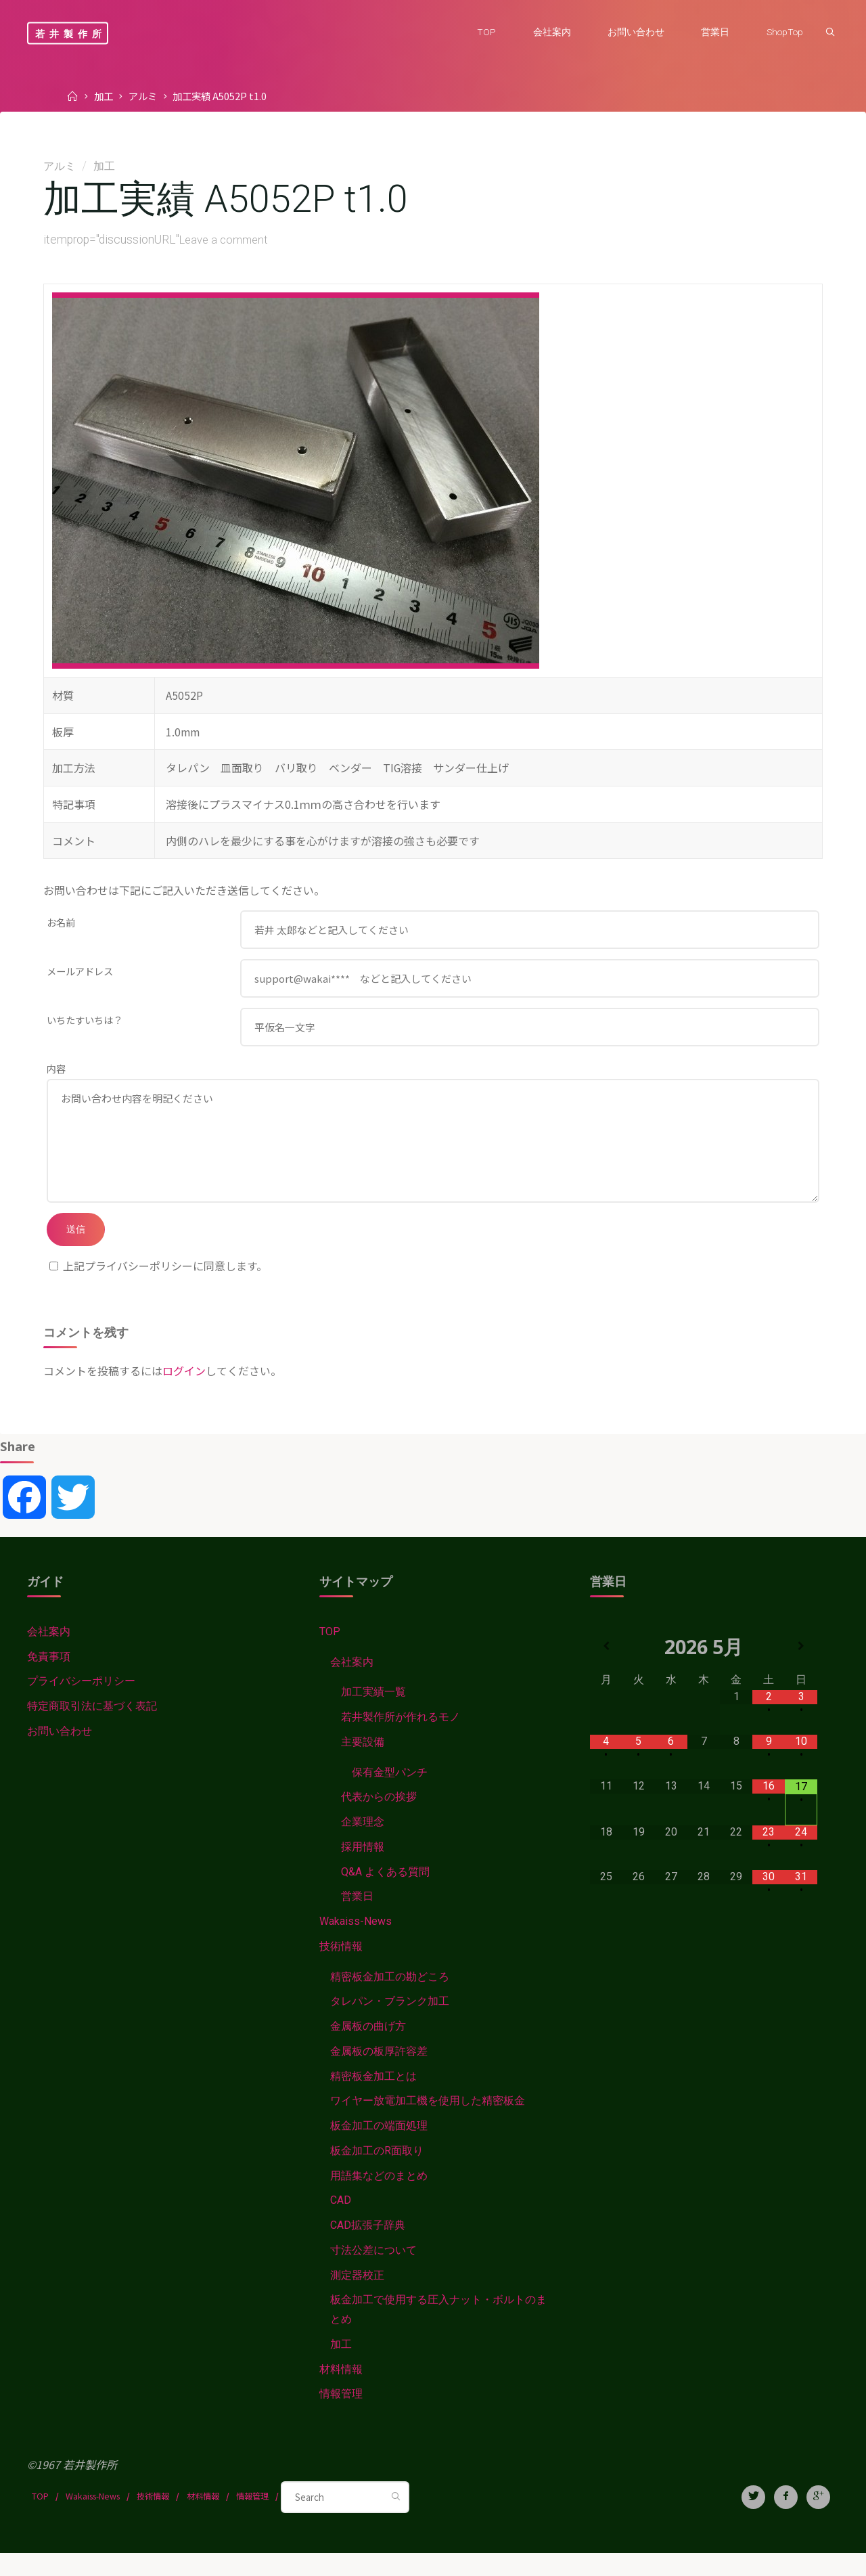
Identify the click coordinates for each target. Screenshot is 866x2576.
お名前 (61, 923)
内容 (56, 1075)
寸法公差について (373, 2272)
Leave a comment (226, 240)
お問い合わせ (59, 1752)
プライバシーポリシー (81, 1702)
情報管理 (341, 2416)
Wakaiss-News (355, 1942)
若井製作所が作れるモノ (400, 1738)
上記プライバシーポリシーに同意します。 (158, 1287)
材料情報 (341, 2391)
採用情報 (362, 1868)
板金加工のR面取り (377, 2173)
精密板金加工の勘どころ (389, 1998)
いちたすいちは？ (84, 1024)
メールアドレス (80, 974)
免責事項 (48, 1677)
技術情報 (341, 1967)
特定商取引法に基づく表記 (92, 1727)
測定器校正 (357, 2297)
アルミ (143, 96)
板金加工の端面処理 (379, 2147)
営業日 (357, 1918)
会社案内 (48, 1653)
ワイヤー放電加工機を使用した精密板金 (427, 2122)
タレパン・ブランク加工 (389, 2023)
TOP (329, 1653)
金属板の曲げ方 (368, 2048)
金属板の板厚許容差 (379, 2072)
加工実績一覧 (373, 1713)
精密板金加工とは (373, 2097)
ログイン (184, 1391)
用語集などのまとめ (379, 2197)
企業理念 (362, 1843)
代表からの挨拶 (379, 1818)
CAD (340, 2222)
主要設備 (362, 1763)
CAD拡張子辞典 (367, 2247)
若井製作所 (71, 32)
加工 (103, 96)
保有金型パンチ (390, 1793)
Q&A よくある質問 (385, 1893)
